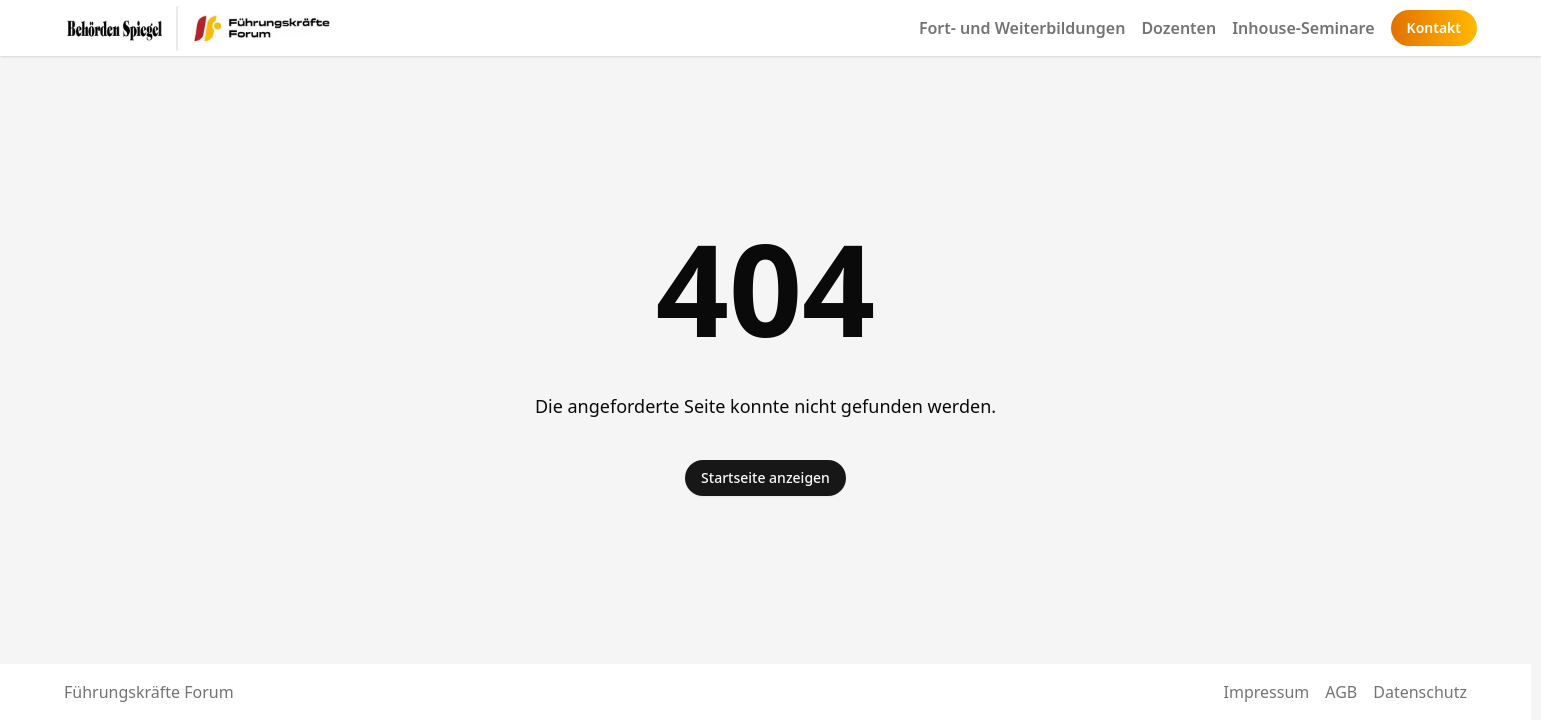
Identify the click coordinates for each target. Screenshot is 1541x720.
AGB (1341, 692)
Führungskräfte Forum (149, 692)
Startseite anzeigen (765, 477)
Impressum (1267, 692)
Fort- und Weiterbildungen (1022, 28)
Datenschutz (1420, 692)
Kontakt (1434, 27)
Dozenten (1178, 28)
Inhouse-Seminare (1303, 28)
